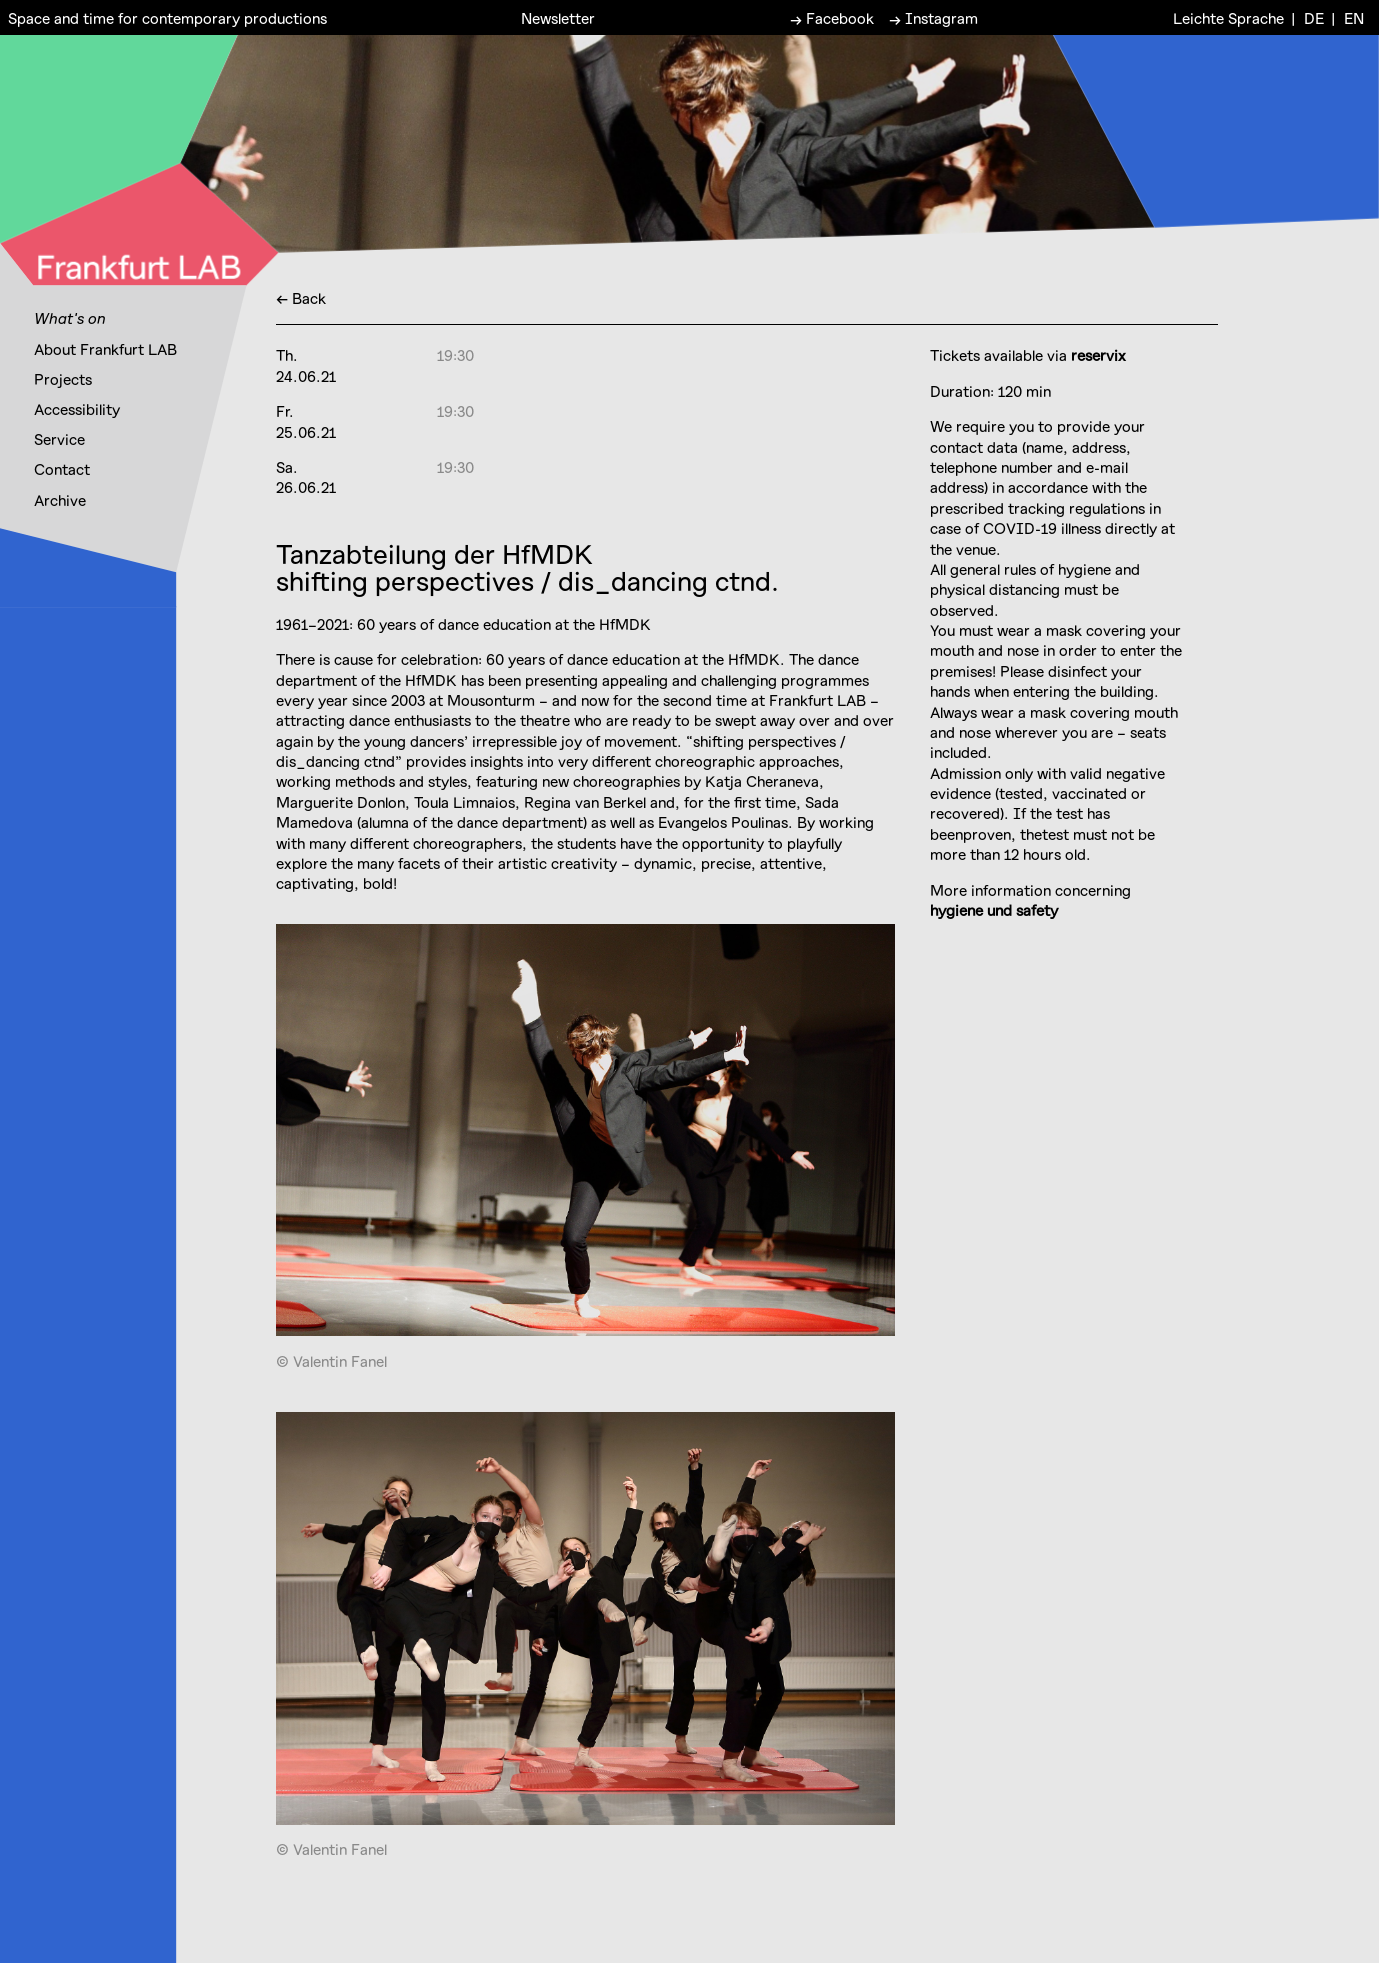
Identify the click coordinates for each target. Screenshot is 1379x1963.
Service (59, 439)
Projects (63, 379)
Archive (60, 500)
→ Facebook (832, 17)
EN (1354, 17)
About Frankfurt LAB (105, 349)
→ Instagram (933, 17)
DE (1314, 17)
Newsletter (558, 17)
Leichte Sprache (1228, 17)
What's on (70, 318)
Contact (62, 469)
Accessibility (77, 409)
